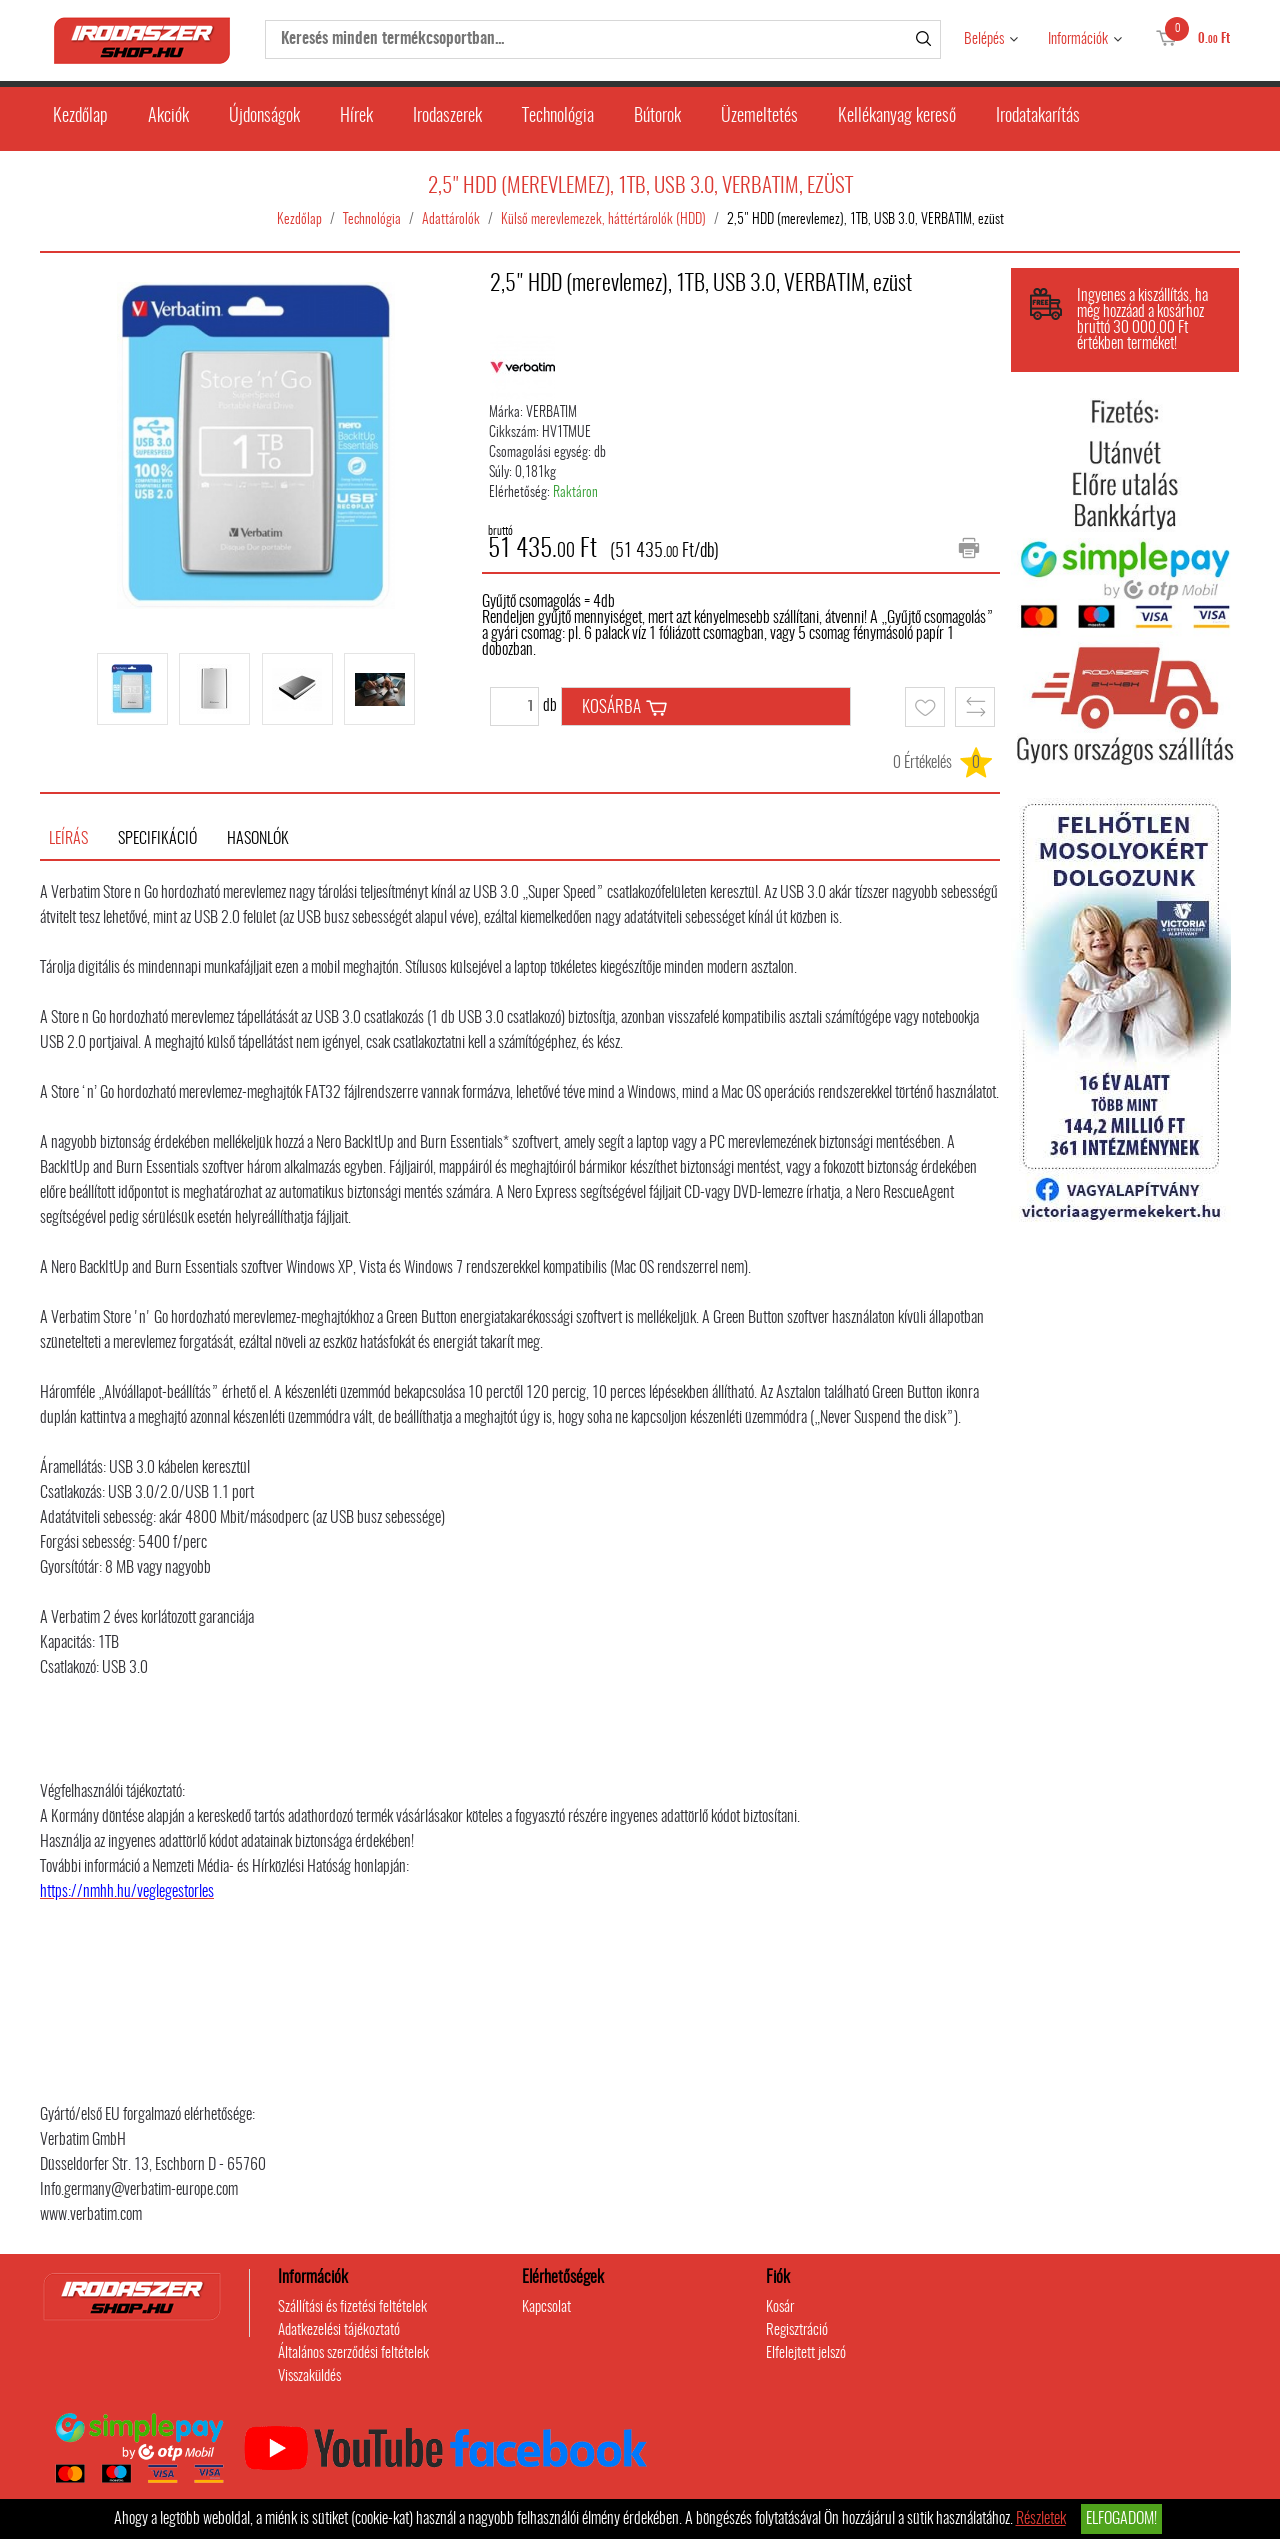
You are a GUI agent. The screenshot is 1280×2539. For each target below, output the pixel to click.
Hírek (356, 117)
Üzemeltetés (759, 117)
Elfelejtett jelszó (806, 2353)
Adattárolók (451, 220)
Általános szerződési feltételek (353, 2353)
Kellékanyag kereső (897, 117)
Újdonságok (264, 117)
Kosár (780, 2307)
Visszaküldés (309, 2376)
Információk (1078, 39)
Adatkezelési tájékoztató (339, 2330)
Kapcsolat (546, 2307)
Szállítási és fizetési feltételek (352, 2307)
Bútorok (657, 117)
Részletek (1041, 2519)
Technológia (558, 117)
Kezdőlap (80, 117)
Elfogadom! (1121, 2519)
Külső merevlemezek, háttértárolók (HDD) (603, 220)
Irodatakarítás (1038, 117)
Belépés (984, 39)
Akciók (168, 117)
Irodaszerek (447, 117)
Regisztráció (797, 2330)
